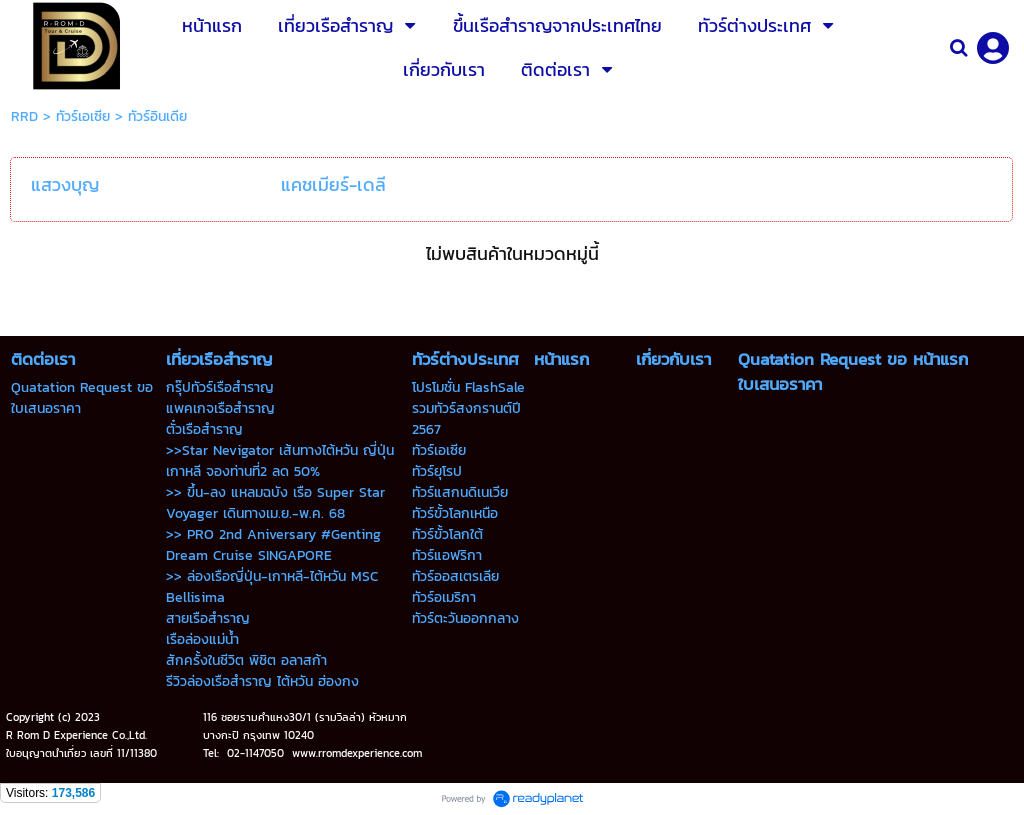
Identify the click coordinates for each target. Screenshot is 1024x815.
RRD (24, 116)
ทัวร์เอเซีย (83, 116)
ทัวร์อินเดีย (157, 116)
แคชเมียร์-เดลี (333, 184)
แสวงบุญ (65, 184)
